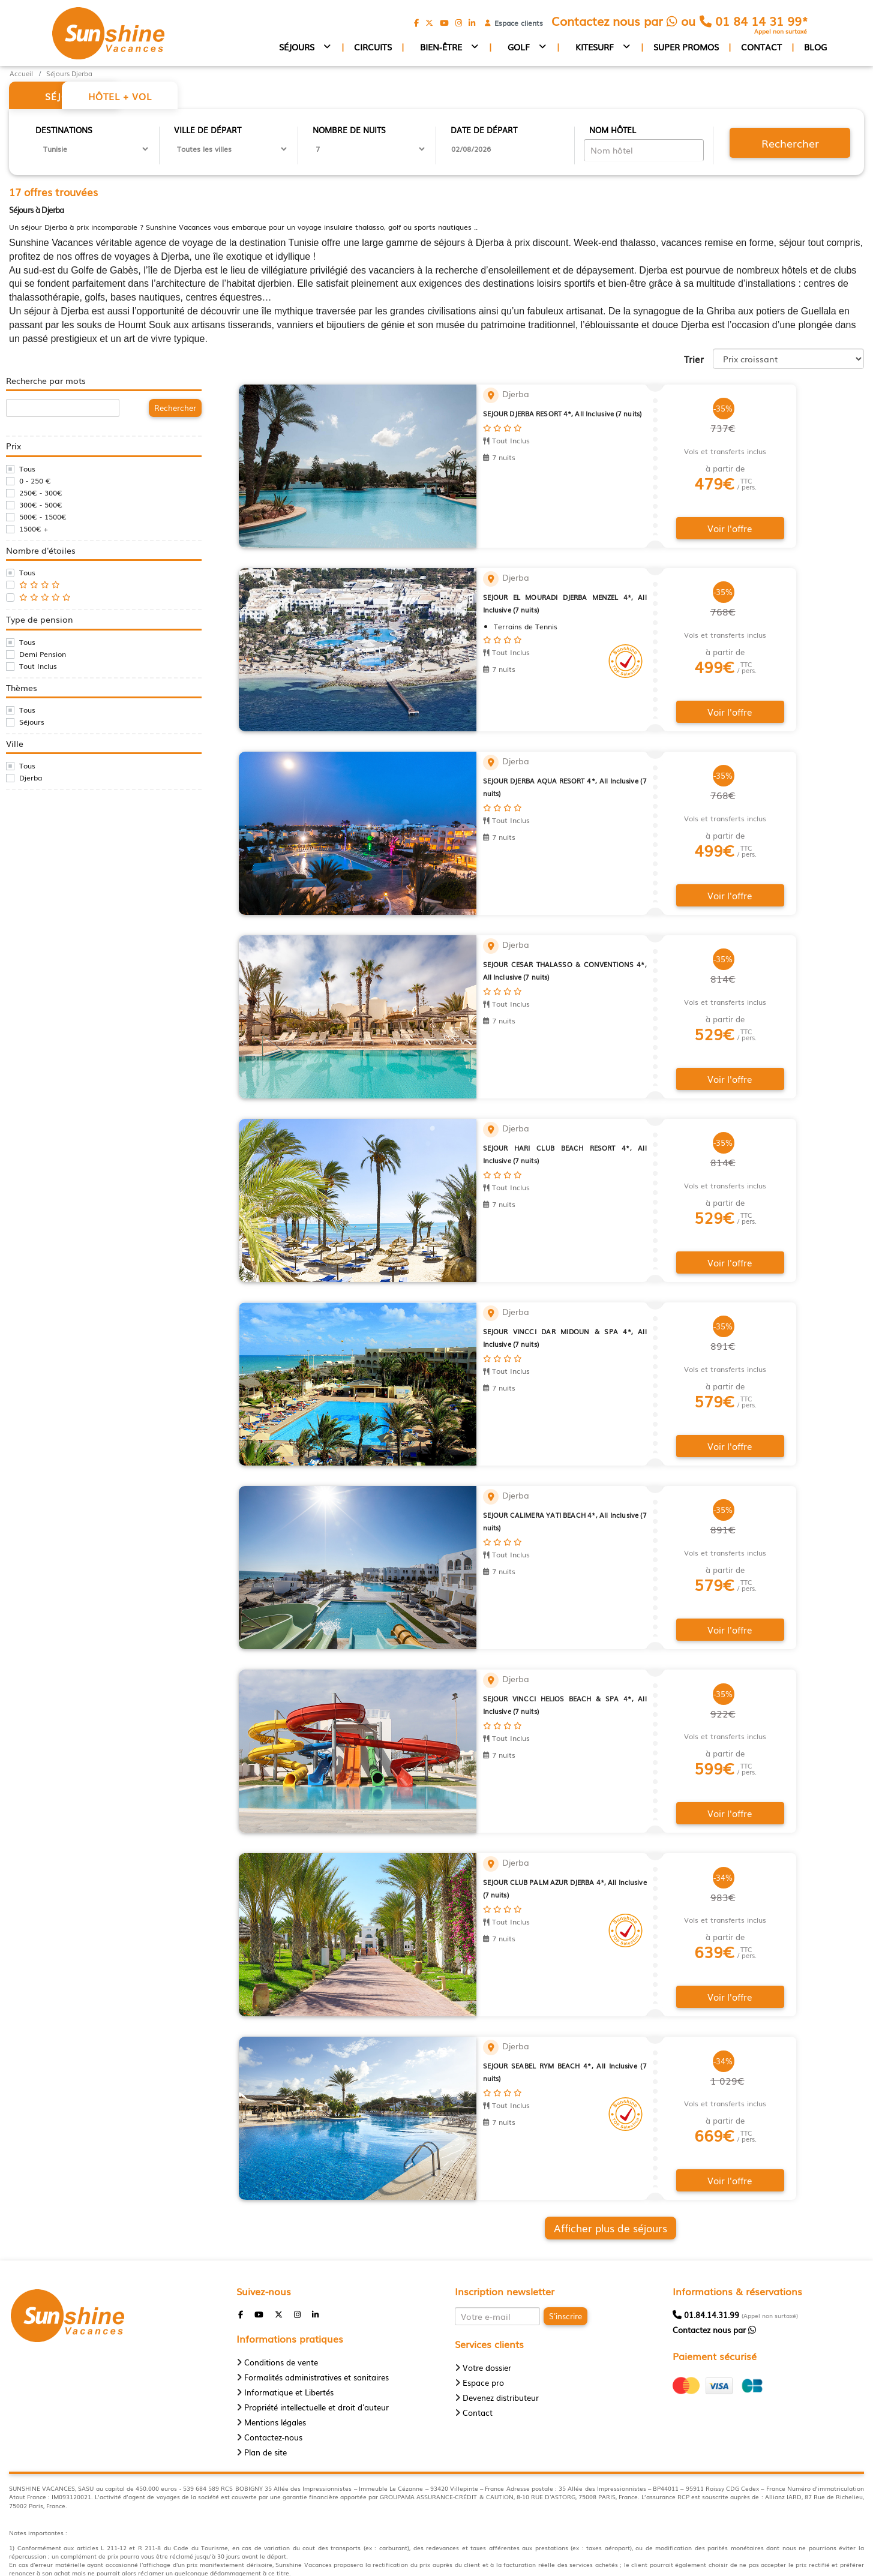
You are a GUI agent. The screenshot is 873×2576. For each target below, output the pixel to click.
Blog (815, 47)
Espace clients (516, 22)
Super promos (686, 47)
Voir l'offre (731, 519)
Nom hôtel (612, 131)
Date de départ (484, 131)
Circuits (373, 47)
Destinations (63, 131)
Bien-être (441, 47)
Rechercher (787, 144)
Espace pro (483, 2299)
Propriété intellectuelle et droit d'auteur (316, 2324)
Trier (694, 360)
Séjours (296, 47)
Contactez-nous (273, 2354)
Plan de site (265, 2369)
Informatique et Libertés (289, 2309)
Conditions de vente (281, 2279)
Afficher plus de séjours (553, 2147)
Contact (761, 47)
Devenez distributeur (501, 2314)
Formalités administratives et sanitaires (316, 2294)
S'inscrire (565, 2233)
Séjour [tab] (72, 96)
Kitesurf (594, 47)
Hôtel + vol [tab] (198, 96)
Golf (519, 47)
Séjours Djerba (69, 73)
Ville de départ (207, 131)
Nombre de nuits (349, 131)
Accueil (21, 73)
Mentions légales (275, 2339)
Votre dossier (487, 2284)
